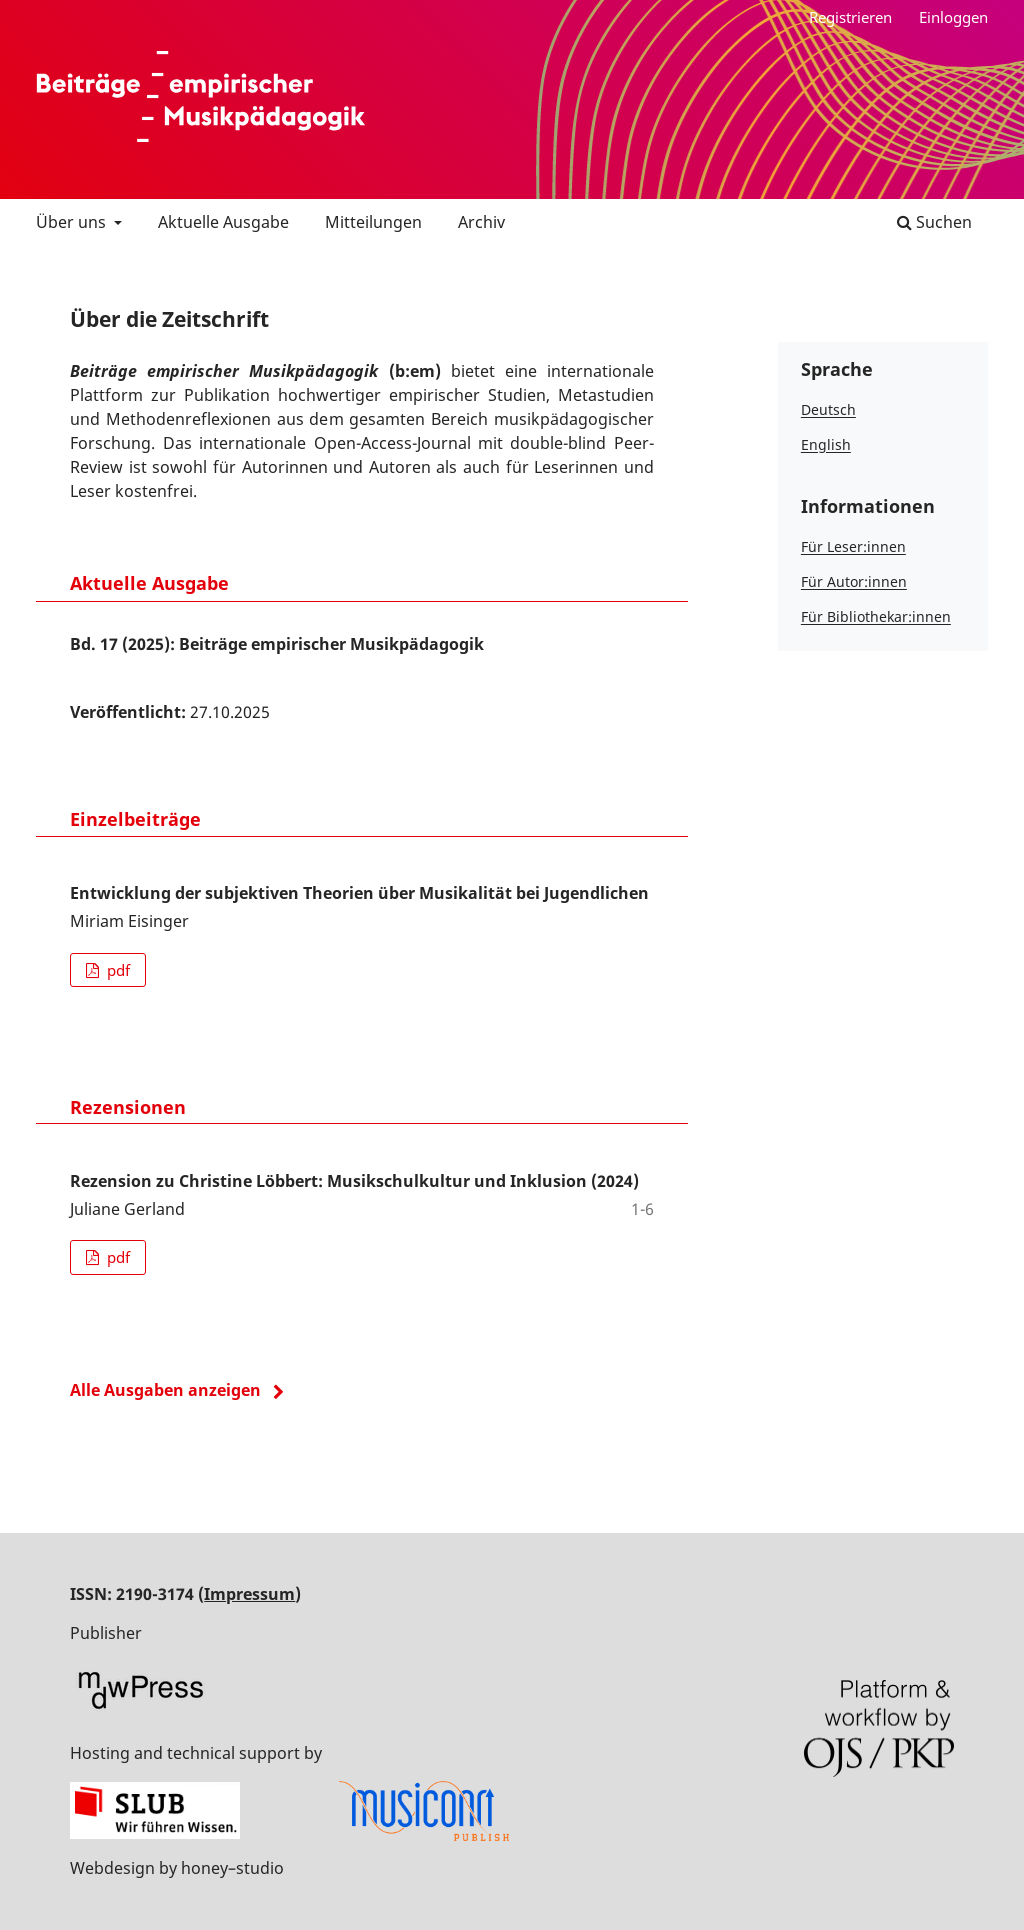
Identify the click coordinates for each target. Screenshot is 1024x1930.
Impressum (249, 1594)
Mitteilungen (373, 222)
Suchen (934, 222)
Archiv (481, 222)
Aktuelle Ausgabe (223, 222)
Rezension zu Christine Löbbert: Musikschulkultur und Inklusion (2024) (354, 1181)
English (826, 444)
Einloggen (953, 17)
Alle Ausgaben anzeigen (165, 1390)
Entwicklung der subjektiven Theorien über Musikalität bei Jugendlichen (359, 893)
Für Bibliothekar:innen (876, 616)
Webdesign (112, 1868)
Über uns (73, 222)
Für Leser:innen (853, 546)
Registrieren (850, 17)
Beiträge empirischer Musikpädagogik (201, 97)
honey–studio (232, 1868)
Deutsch (828, 409)
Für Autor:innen (854, 581)
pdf (116, 970)
